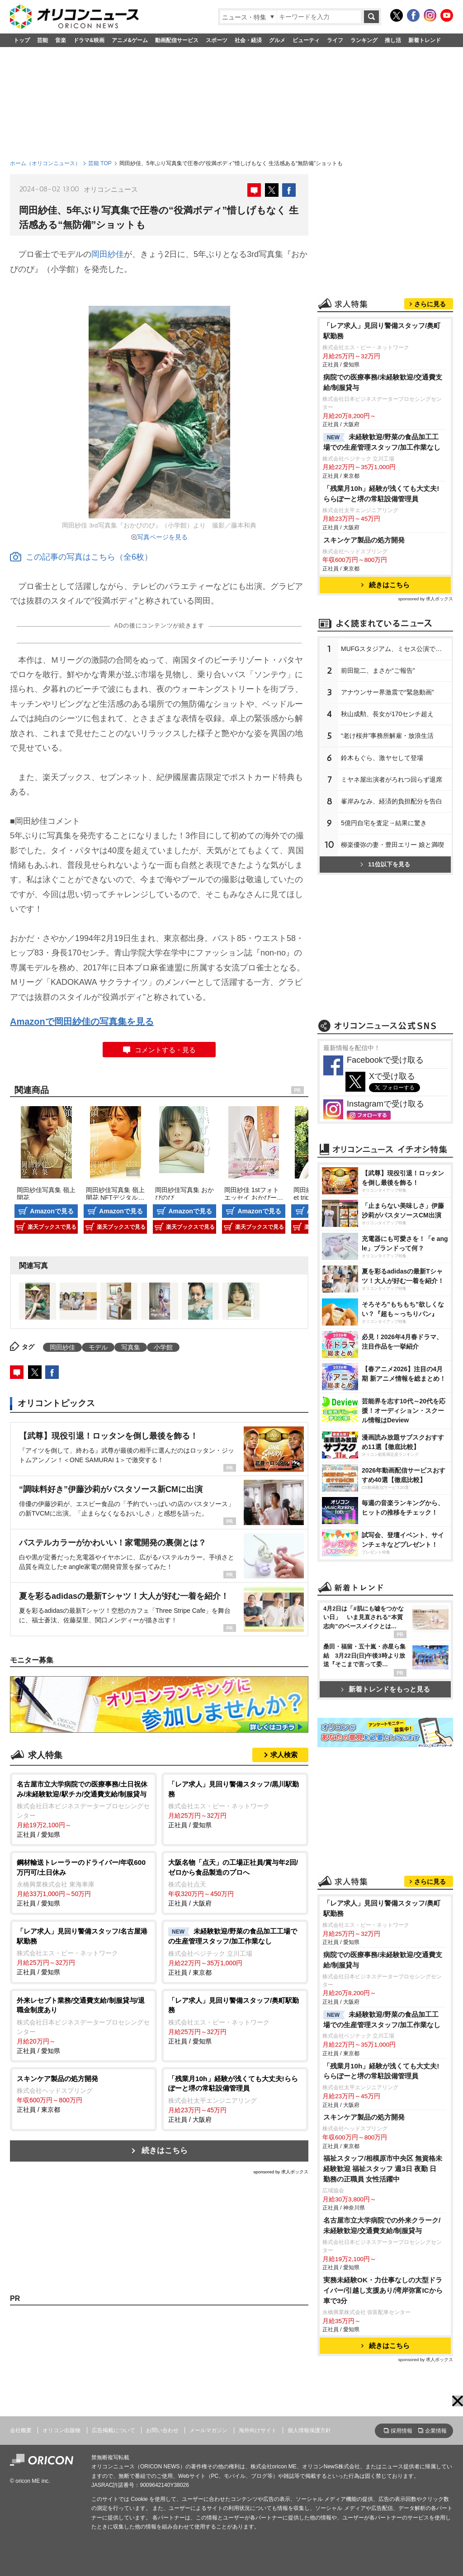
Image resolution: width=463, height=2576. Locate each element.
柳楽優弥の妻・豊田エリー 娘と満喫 (392, 844)
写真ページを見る (162, 537)
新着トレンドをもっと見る (385, 1689)
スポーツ (216, 40)
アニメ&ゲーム (130, 40)
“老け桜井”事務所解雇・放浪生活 (387, 735)
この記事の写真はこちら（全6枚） (81, 556)
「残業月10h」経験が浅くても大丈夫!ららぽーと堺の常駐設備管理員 (381, 494)
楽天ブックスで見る (52, 1227)
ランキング (364, 40)
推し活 (393, 40)
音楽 (60, 40)
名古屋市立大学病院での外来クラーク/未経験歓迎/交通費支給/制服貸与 (381, 2225)
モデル (98, 1347)
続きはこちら (165, 2150)
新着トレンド (424, 40)
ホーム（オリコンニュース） (45, 163)
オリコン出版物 (61, 2430)
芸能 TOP (100, 163)
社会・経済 (248, 40)
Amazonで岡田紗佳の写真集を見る (82, 1022)
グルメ (277, 40)
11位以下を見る (385, 864)
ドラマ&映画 (88, 40)
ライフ (335, 40)
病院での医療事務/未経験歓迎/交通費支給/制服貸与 (383, 382)
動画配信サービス (176, 40)
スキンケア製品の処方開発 (364, 540)
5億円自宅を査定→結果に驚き (384, 823)
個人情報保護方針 (309, 2430)
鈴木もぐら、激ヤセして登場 (382, 757)
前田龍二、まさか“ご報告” (378, 670)
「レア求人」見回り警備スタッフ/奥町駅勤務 (381, 331)
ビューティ (306, 40)
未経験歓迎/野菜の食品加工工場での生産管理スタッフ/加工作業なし (381, 442)
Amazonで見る (51, 1211)
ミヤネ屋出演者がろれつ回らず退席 (391, 779)
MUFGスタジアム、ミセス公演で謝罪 (394, 648)
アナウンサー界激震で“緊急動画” (387, 692)
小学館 (163, 1347)
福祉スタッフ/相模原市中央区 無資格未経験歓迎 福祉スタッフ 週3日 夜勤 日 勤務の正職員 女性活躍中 (383, 2168)
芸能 (42, 40)
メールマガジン (208, 2430)
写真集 (130, 1347)
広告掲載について (113, 2430)
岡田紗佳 (107, 254)
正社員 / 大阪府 (235, 1882)
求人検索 (284, 1755)
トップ (22, 40)
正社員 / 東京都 (235, 1951)
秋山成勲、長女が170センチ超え (387, 714)
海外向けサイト (258, 2430)
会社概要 (21, 2430)
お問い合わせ (162, 2430)
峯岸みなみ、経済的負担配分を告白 (391, 801)
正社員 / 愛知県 (83, 1808)
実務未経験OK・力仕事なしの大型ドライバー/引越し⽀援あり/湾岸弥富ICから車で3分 (383, 2290)
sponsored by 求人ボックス (280, 2171)
